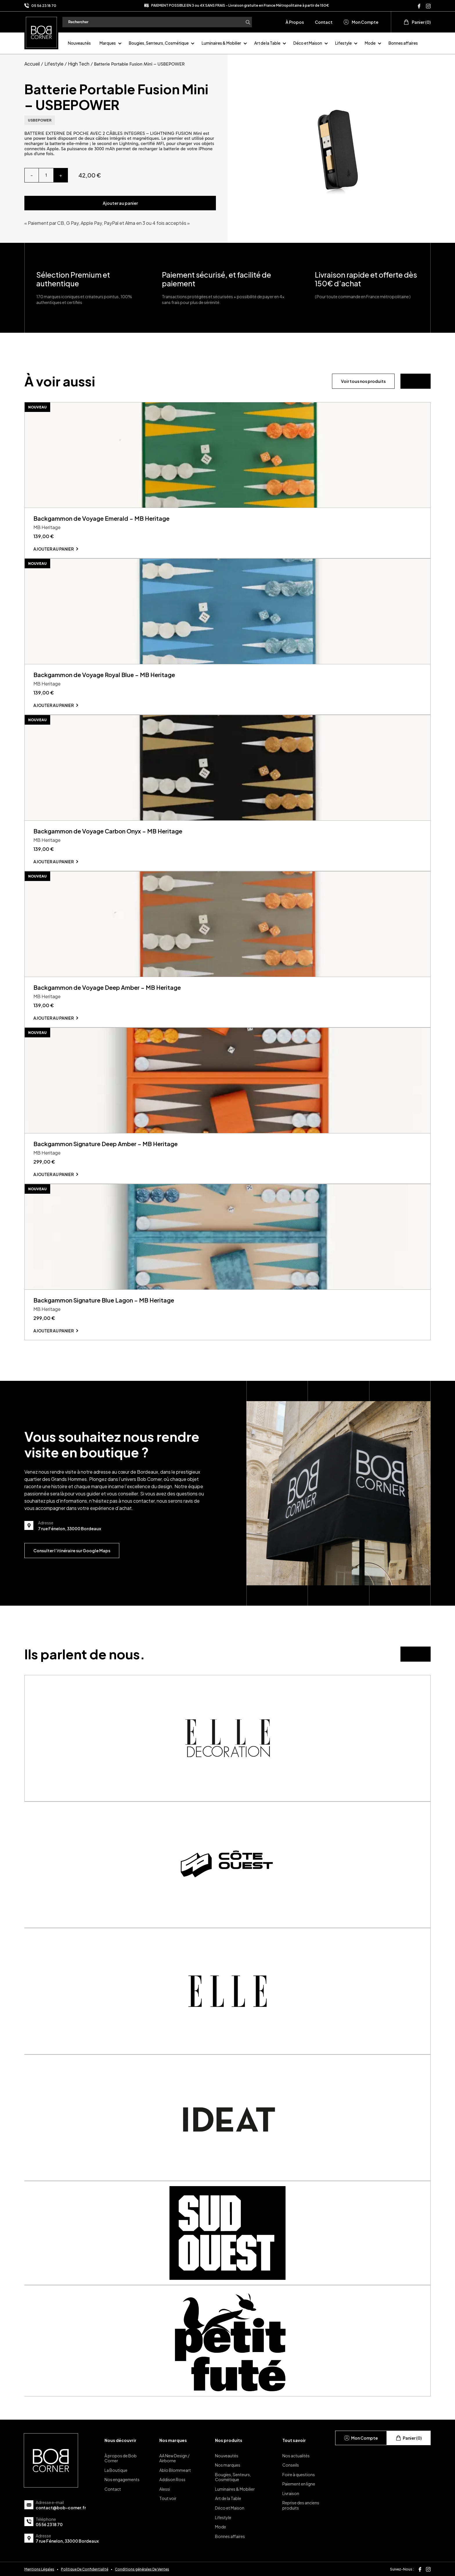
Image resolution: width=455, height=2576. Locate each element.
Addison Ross (172, 2479)
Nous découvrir (120, 2440)
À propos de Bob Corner (120, 2458)
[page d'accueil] (41, 32)
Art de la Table (267, 43)
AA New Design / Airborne (174, 2458)
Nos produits (228, 2440)
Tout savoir (294, 2440)
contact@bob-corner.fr (61, 2507)
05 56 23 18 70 (43, 5)
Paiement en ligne (298, 2483)
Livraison (290, 2493)
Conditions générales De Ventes (142, 2569)
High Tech (78, 64)
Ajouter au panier (120, 203)
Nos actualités (296, 2455)
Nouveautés (79, 43)
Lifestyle (343, 43)
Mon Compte (361, 22)
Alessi (164, 2489)
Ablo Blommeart (175, 2470)
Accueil (32, 64)
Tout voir (167, 2498)
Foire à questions (298, 2474)
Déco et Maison (307, 43)
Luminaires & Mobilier (221, 43)
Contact (324, 22)
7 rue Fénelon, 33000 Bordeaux (67, 2541)
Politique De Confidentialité (84, 2569)
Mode (370, 43)
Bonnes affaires (403, 43)
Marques (108, 43)
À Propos (295, 22)
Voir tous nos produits (363, 381)
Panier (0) (417, 22)
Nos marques (173, 2440)
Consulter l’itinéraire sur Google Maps (71, 1550)
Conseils (290, 2465)
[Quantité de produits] (46, 175)
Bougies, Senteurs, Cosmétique (159, 43)
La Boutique (115, 2470)
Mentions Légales (39, 2569)
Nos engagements (122, 2479)
